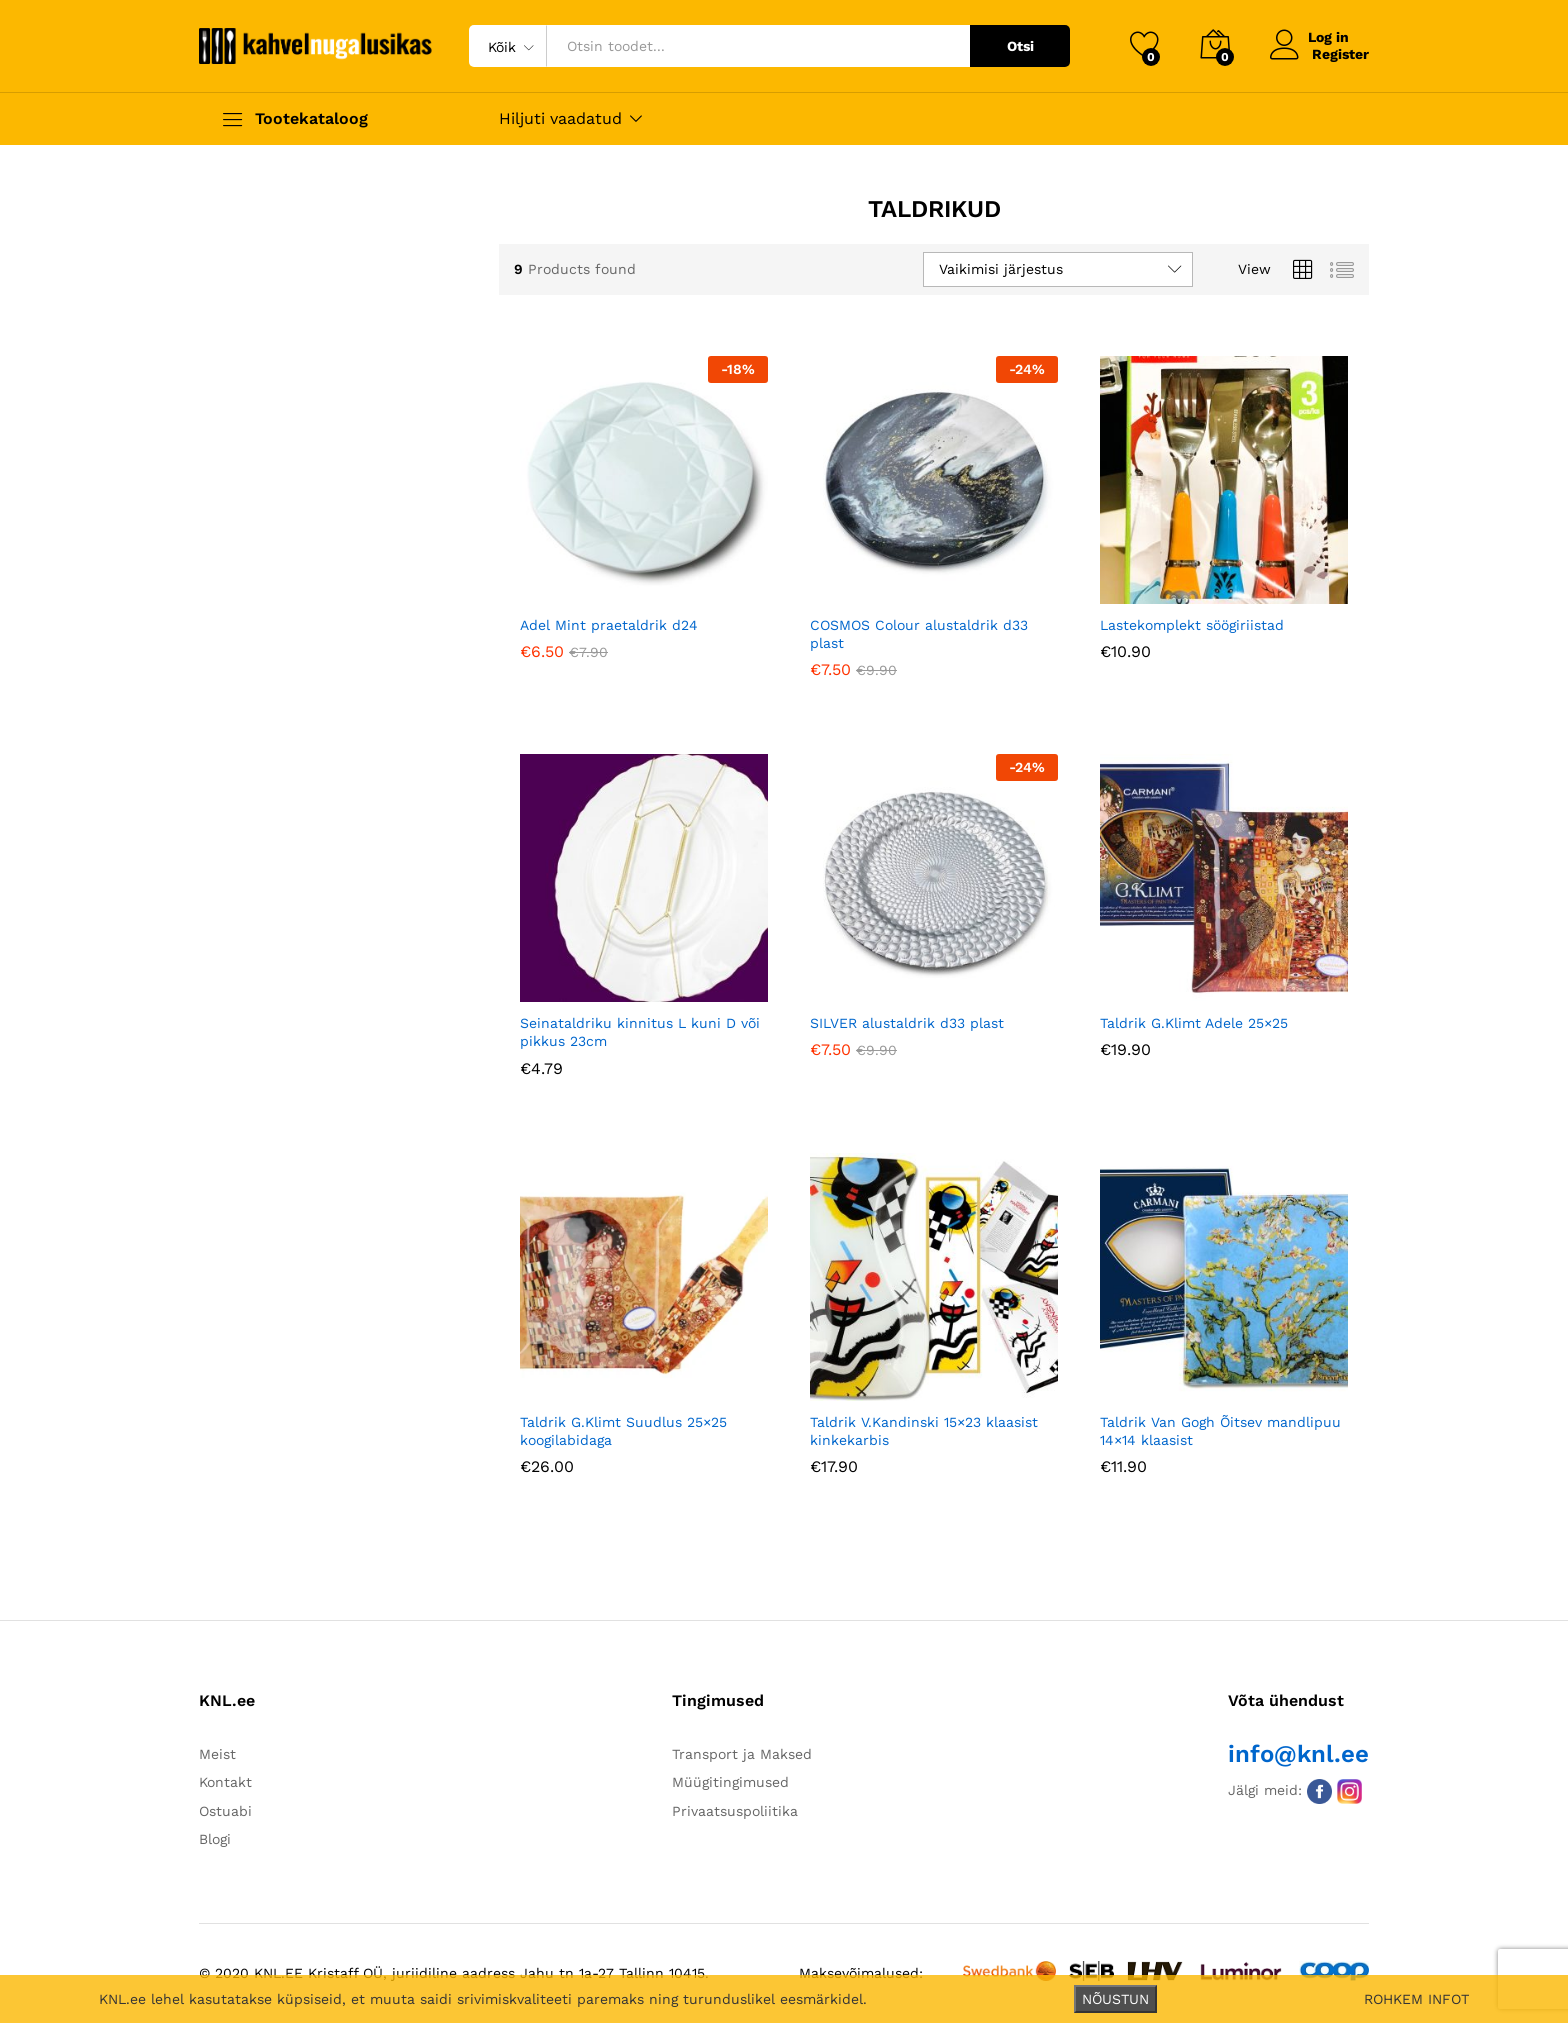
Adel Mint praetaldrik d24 (609, 625)
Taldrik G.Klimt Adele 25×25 (1194, 1023)
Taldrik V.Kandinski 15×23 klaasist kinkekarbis (924, 1431)
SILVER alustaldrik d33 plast (907, 1023)
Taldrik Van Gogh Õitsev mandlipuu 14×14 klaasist (1220, 1431)
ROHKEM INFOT (1416, 1999)
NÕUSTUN (1115, 1999)
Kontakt (225, 1782)
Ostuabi (225, 1811)
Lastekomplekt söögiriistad (1192, 625)
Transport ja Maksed (742, 1754)
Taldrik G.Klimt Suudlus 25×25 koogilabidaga (623, 1431)
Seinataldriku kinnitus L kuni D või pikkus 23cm (640, 1032)
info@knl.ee (1298, 1754)
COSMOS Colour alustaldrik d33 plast (919, 634)
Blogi (215, 1839)
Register (1340, 54)
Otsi (1020, 46)
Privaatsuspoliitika (735, 1811)
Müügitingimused (730, 1782)
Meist (217, 1754)
